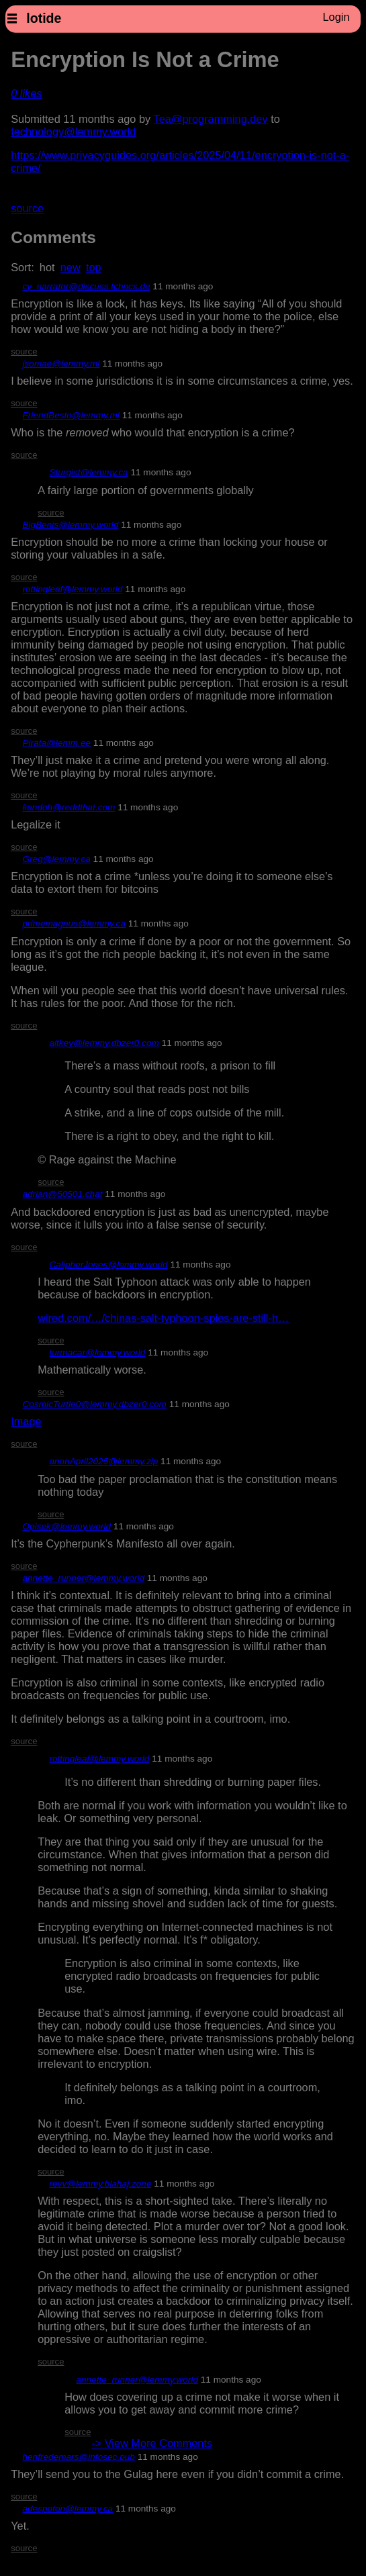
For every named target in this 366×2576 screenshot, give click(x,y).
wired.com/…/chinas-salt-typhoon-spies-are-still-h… (163, 1318)
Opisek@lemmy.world (66, 1526)
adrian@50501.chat (62, 1194)
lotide (43, 18)
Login (335, 17)
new (70, 267)
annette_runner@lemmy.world (83, 1578)
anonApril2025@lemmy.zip (103, 1461)
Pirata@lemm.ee (56, 743)
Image (26, 1421)
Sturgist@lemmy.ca (88, 472)
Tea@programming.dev (211, 119)
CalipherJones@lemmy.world (108, 1264)
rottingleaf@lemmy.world (72, 589)
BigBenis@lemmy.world (70, 525)
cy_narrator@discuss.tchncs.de (86, 286)
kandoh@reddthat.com (68, 807)
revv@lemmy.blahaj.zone (100, 2184)
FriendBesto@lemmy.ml (70, 415)
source (27, 208)
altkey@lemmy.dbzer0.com (103, 1043)
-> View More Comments (151, 2443)
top (93, 267)
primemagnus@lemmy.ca (73, 923)
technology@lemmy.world (73, 132)
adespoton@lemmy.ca (67, 2508)
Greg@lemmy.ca (56, 859)
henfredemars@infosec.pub (78, 2457)
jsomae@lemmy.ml (60, 364)
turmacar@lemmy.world (97, 1352)
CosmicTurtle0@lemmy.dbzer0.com (94, 1404)
